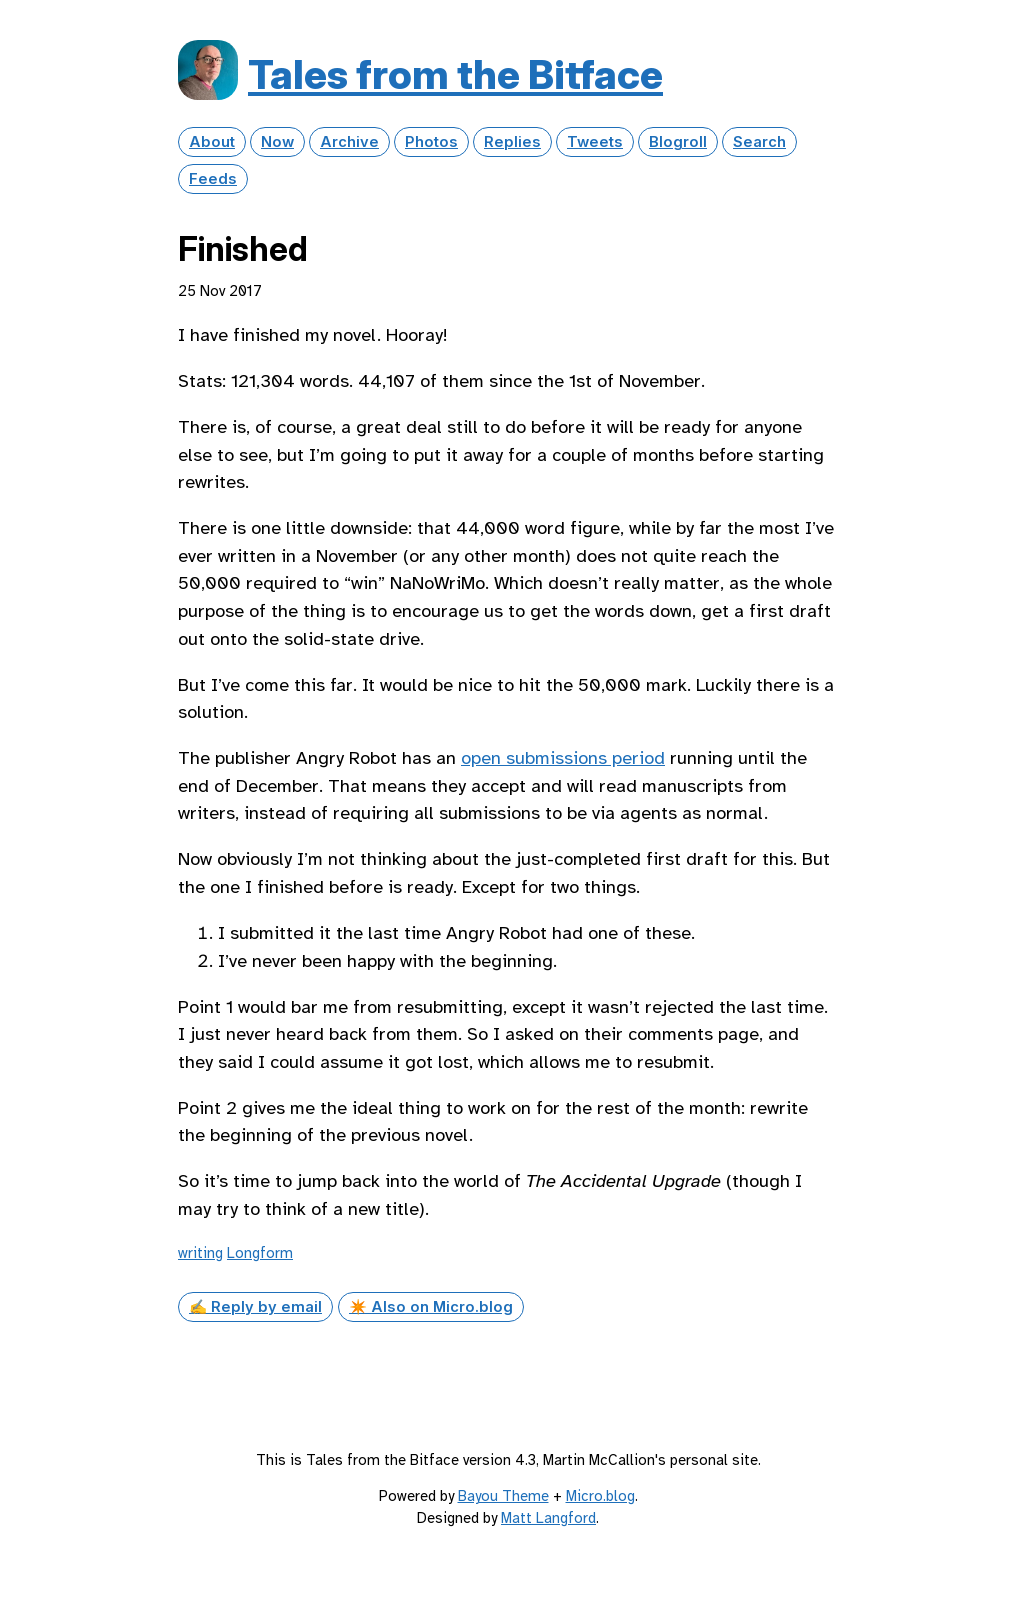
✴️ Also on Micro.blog (431, 1307)
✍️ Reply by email (255, 1307)
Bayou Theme (503, 1496)
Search (759, 142)
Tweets (595, 142)
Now (277, 142)
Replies (512, 142)
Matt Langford (548, 1518)
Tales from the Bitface (455, 74)
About (212, 142)
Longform (260, 1253)
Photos (431, 142)
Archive (349, 142)
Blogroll (678, 142)
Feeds (213, 179)
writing (200, 1253)
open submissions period (563, 758)
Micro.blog (600, 1496)
